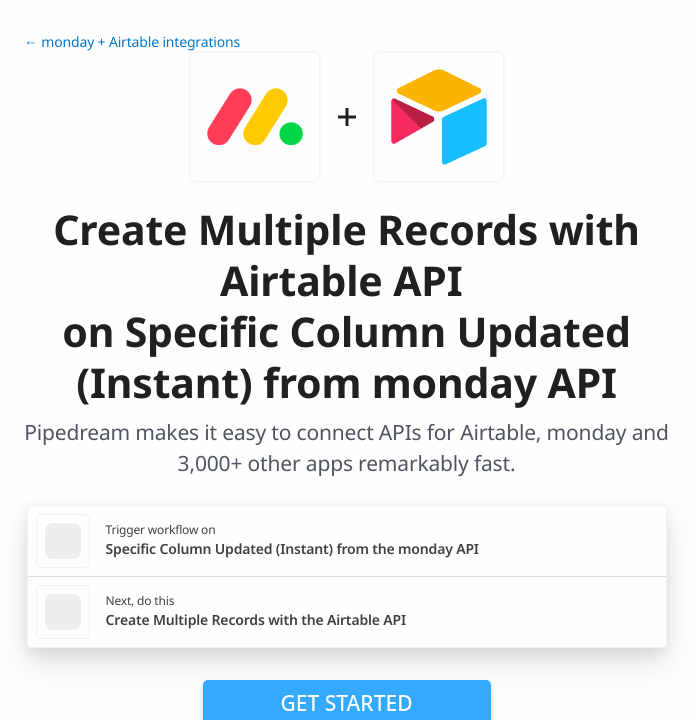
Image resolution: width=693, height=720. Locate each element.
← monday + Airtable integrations (132, 42)
